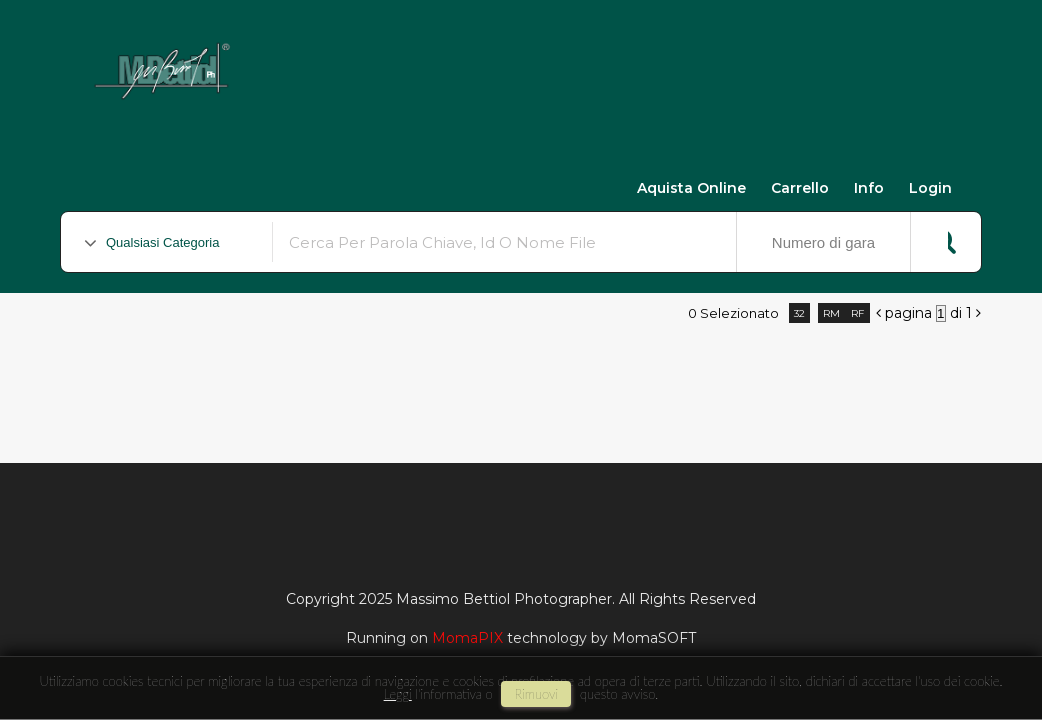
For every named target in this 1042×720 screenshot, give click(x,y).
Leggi (398, 694)
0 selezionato (733, 313)
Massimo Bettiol (351, 61)
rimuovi (536, 694)
